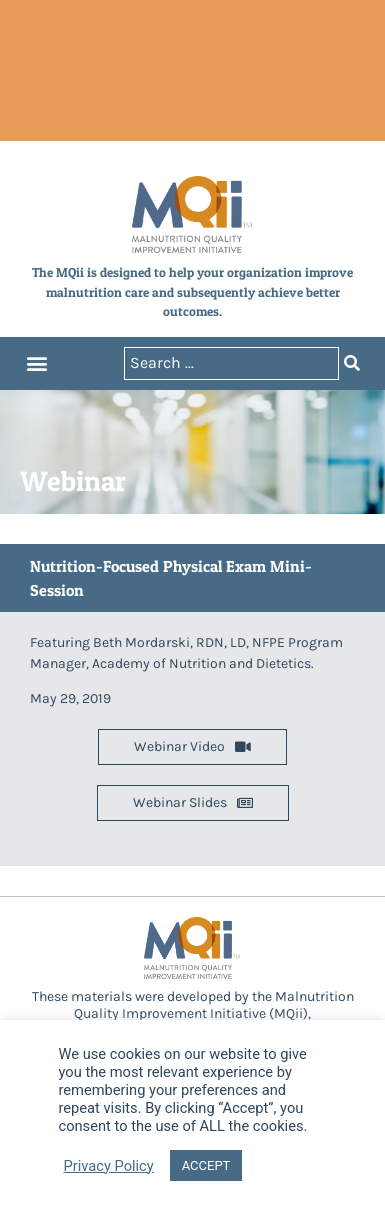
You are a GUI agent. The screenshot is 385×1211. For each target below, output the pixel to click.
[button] (36, 363)
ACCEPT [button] (206, 1165)
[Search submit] (352, 363)
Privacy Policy (109, 1166)
